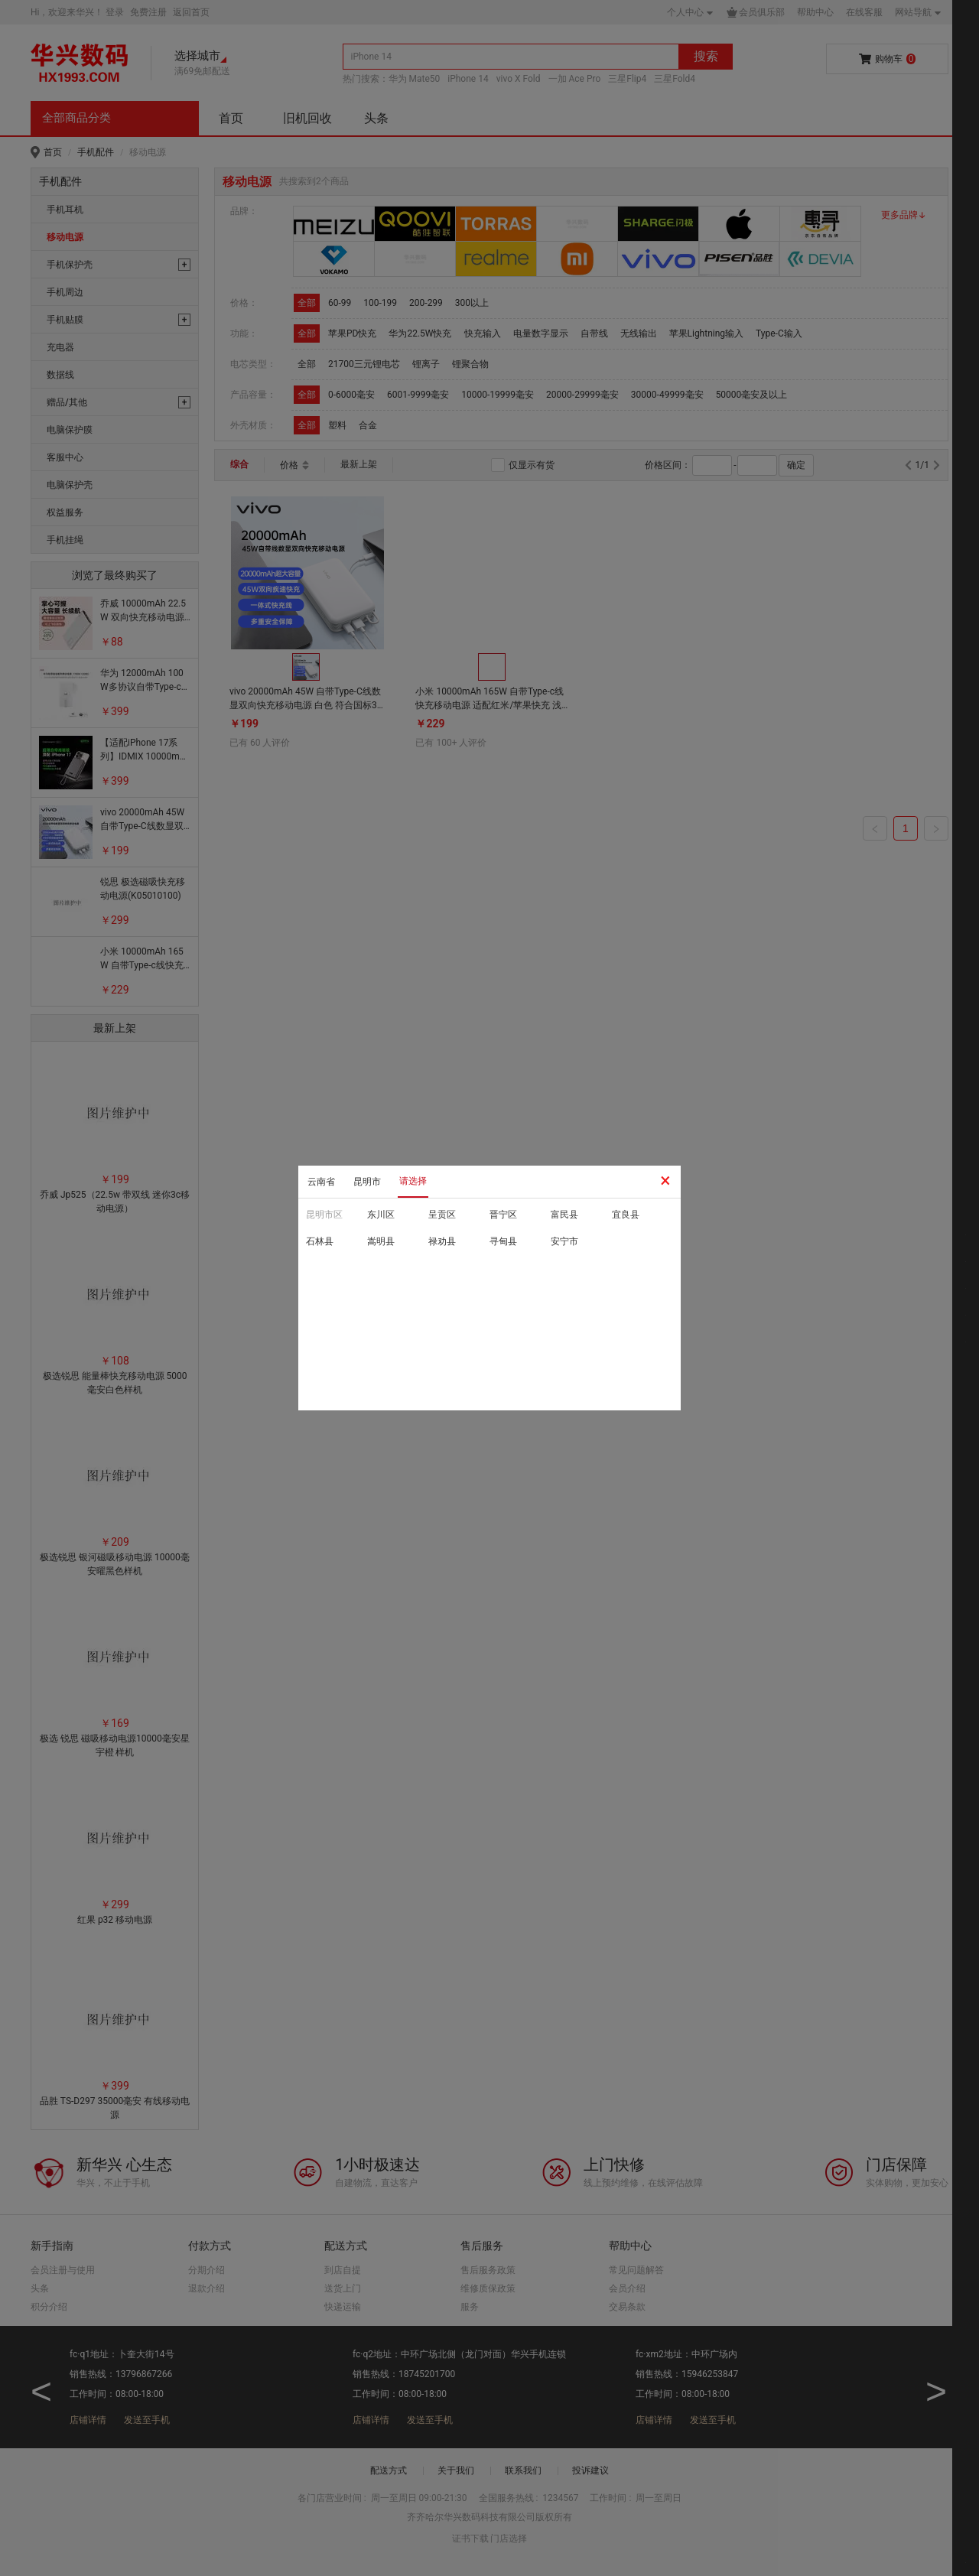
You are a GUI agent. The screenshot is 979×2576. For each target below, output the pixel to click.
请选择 (413, 1181)
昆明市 (367, 1181)
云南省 (321, 1181)
